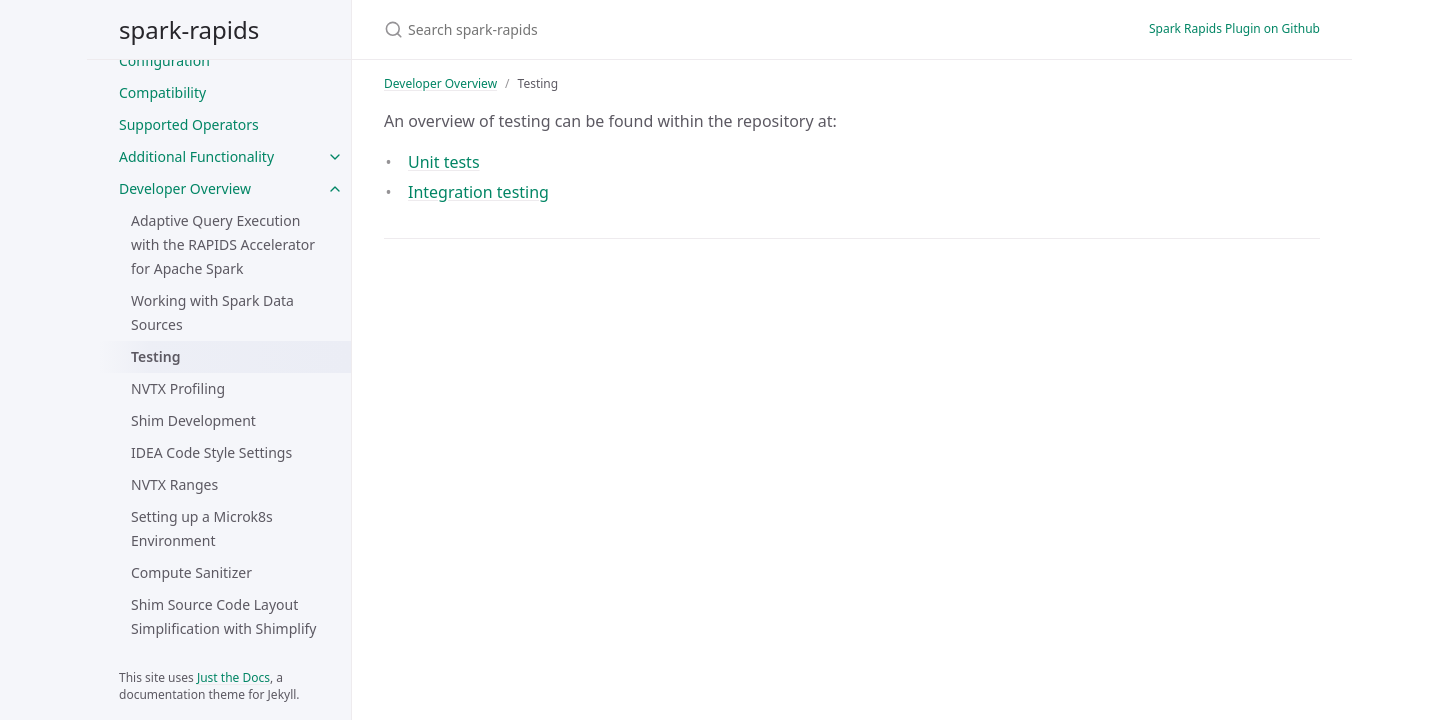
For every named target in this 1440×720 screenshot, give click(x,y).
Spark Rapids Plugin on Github (1234, 28)
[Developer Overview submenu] (335, 189)
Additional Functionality (196, 156)
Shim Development (193, 420)
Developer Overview (185, 188)
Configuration (164, 60)
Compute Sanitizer (191, 572)
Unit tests (444, 162)
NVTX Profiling (178, 388)
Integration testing (478, 192)
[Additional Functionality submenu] (335, 157)
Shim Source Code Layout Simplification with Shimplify (223, 616)
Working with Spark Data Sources (212, 312)
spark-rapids (189, 29)
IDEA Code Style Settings (211, 452)
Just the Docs (233, 677)
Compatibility (162, 92)
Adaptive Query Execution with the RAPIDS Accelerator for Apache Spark (223, 244)
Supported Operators (189, 124)
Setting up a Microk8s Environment (202, 528)
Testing (155, 356)
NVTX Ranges (174, 484)
